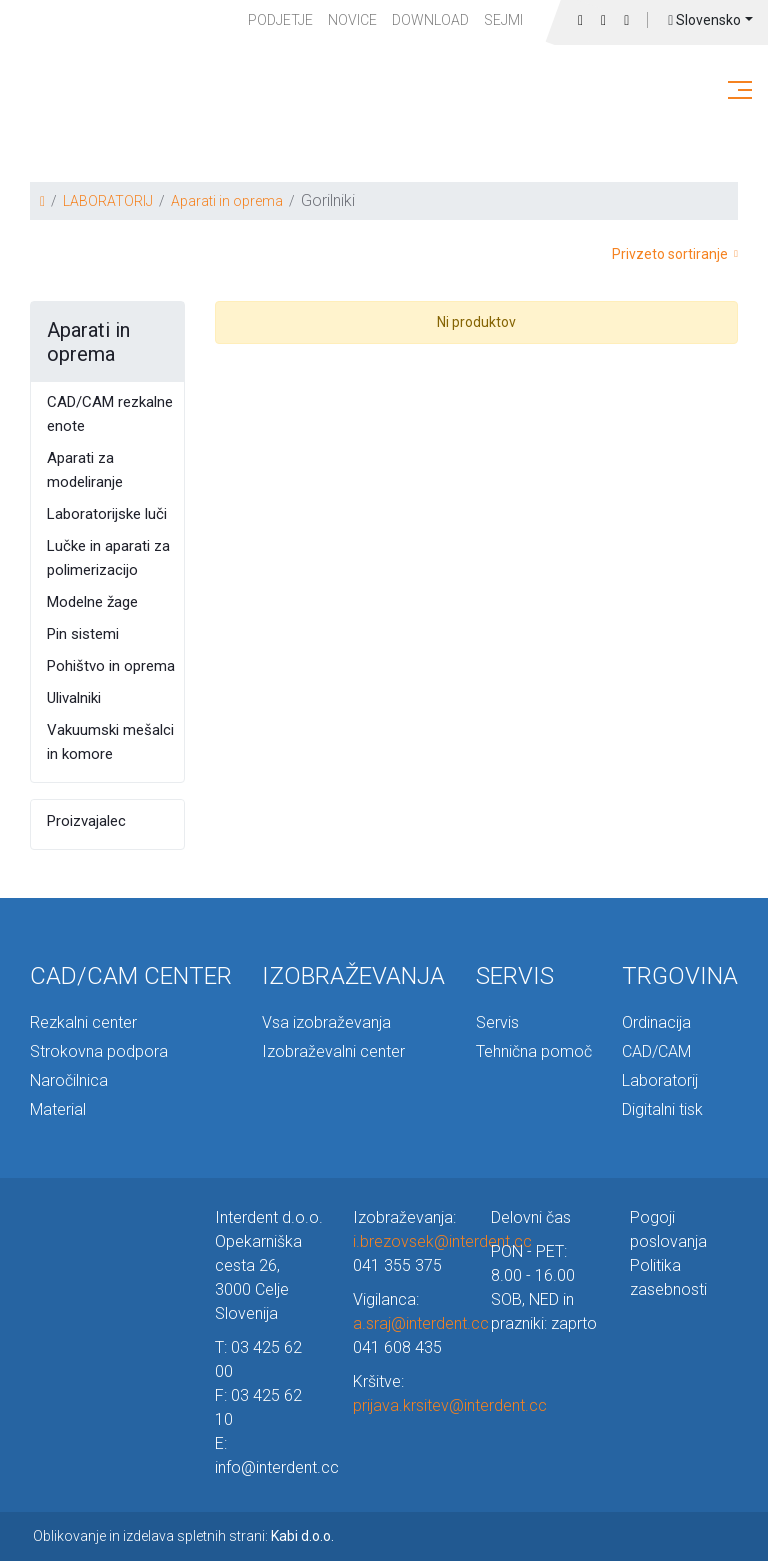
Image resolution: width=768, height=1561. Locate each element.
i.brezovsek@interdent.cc (442, 1241)
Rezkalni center (83, 1022)
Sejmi (503, 20)
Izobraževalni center (333, 1051)
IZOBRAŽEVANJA (353, 976)
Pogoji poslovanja (668, 1229)
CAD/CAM (656, 1051)
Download (430, 20)
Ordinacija (656, 1022)
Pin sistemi (83, 634)
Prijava (626, 21)
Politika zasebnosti (668, 1277)
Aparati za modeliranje (85, 470)
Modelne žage (92, 602)
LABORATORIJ (108, 201)
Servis (497, 1022)
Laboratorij (660, 1080)
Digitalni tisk (662, 1109)
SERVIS (515, 976)
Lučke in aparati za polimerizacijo (108, 558)
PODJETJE (280, 20)
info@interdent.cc (277, 1467)
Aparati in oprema (227, 201)
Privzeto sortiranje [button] (675, 254)
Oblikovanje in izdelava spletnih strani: (183, 1536)
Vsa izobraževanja (326, 1022)
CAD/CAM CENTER (131, 976)
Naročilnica (69, 1080)
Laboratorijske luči (107, 514)
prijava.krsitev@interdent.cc (450, 1405)
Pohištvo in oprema (111, 666)
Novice (352, 20)
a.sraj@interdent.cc (421, 1323)
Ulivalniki (74, 698)
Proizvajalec (86, 821)
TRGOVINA (680, 976)
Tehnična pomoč (534, 1051)
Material (58, 1109)
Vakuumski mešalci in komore (110, 742)
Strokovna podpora (99, 1051)
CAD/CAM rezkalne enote (110, 414)
